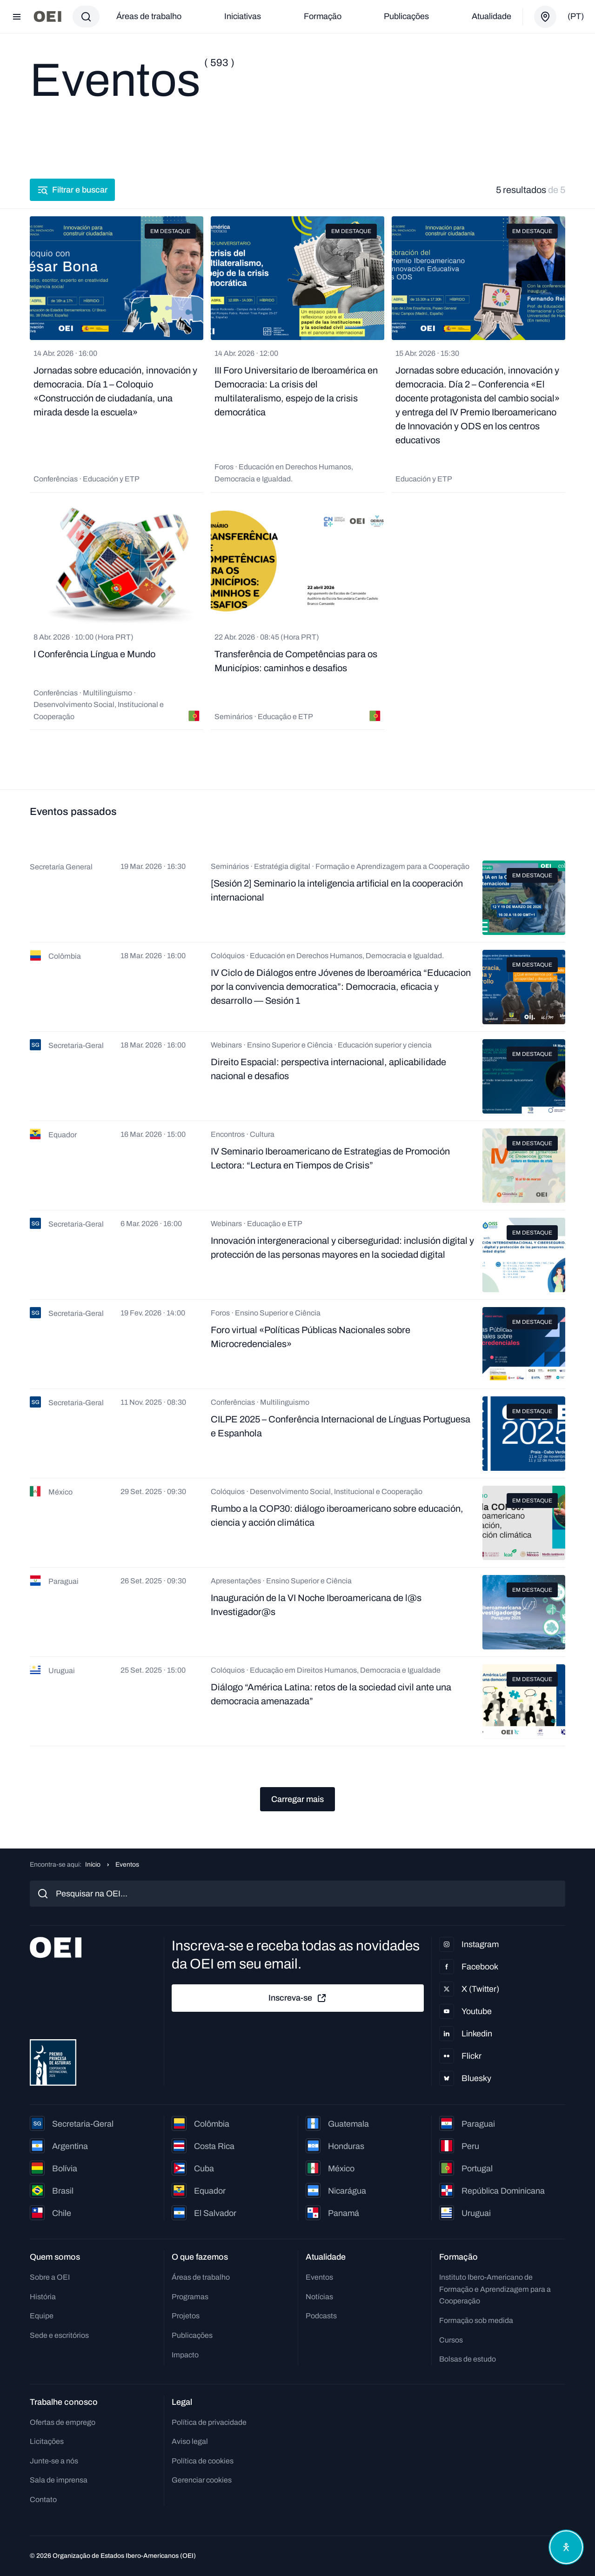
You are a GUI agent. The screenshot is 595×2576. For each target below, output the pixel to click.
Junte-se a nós (54, 2461)
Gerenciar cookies (202, 2480)
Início (92, 1864)
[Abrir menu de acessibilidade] (566, 2547)
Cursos (451, 2340)
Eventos (319, 2277)
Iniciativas (242, 16)
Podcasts (321, 2316)
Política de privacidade (209, 2422)
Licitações (47, 2441)
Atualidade (491, 16)
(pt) (576, 16)
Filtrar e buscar (72, 189)
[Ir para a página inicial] (47, 16)
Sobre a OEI (50, 2277)
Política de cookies (203, 2461)
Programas (190, 2297)
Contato (43, 2499)
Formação (322, 16)
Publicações (406, 16)
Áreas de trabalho (148, 16)
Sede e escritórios (59, 2335)
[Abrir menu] (16, 16)
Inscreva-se (297, 1998)
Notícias (319, 2297)
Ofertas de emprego (62, 2422)
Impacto (185, 2355)
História (43, 2297)
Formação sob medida (476, 2320)
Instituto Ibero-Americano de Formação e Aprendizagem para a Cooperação (495, 2289)
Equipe (41, 2316)
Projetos (186, 2316)
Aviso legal (190, 2441)
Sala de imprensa (58, 2480)
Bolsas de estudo (467, 2359)
